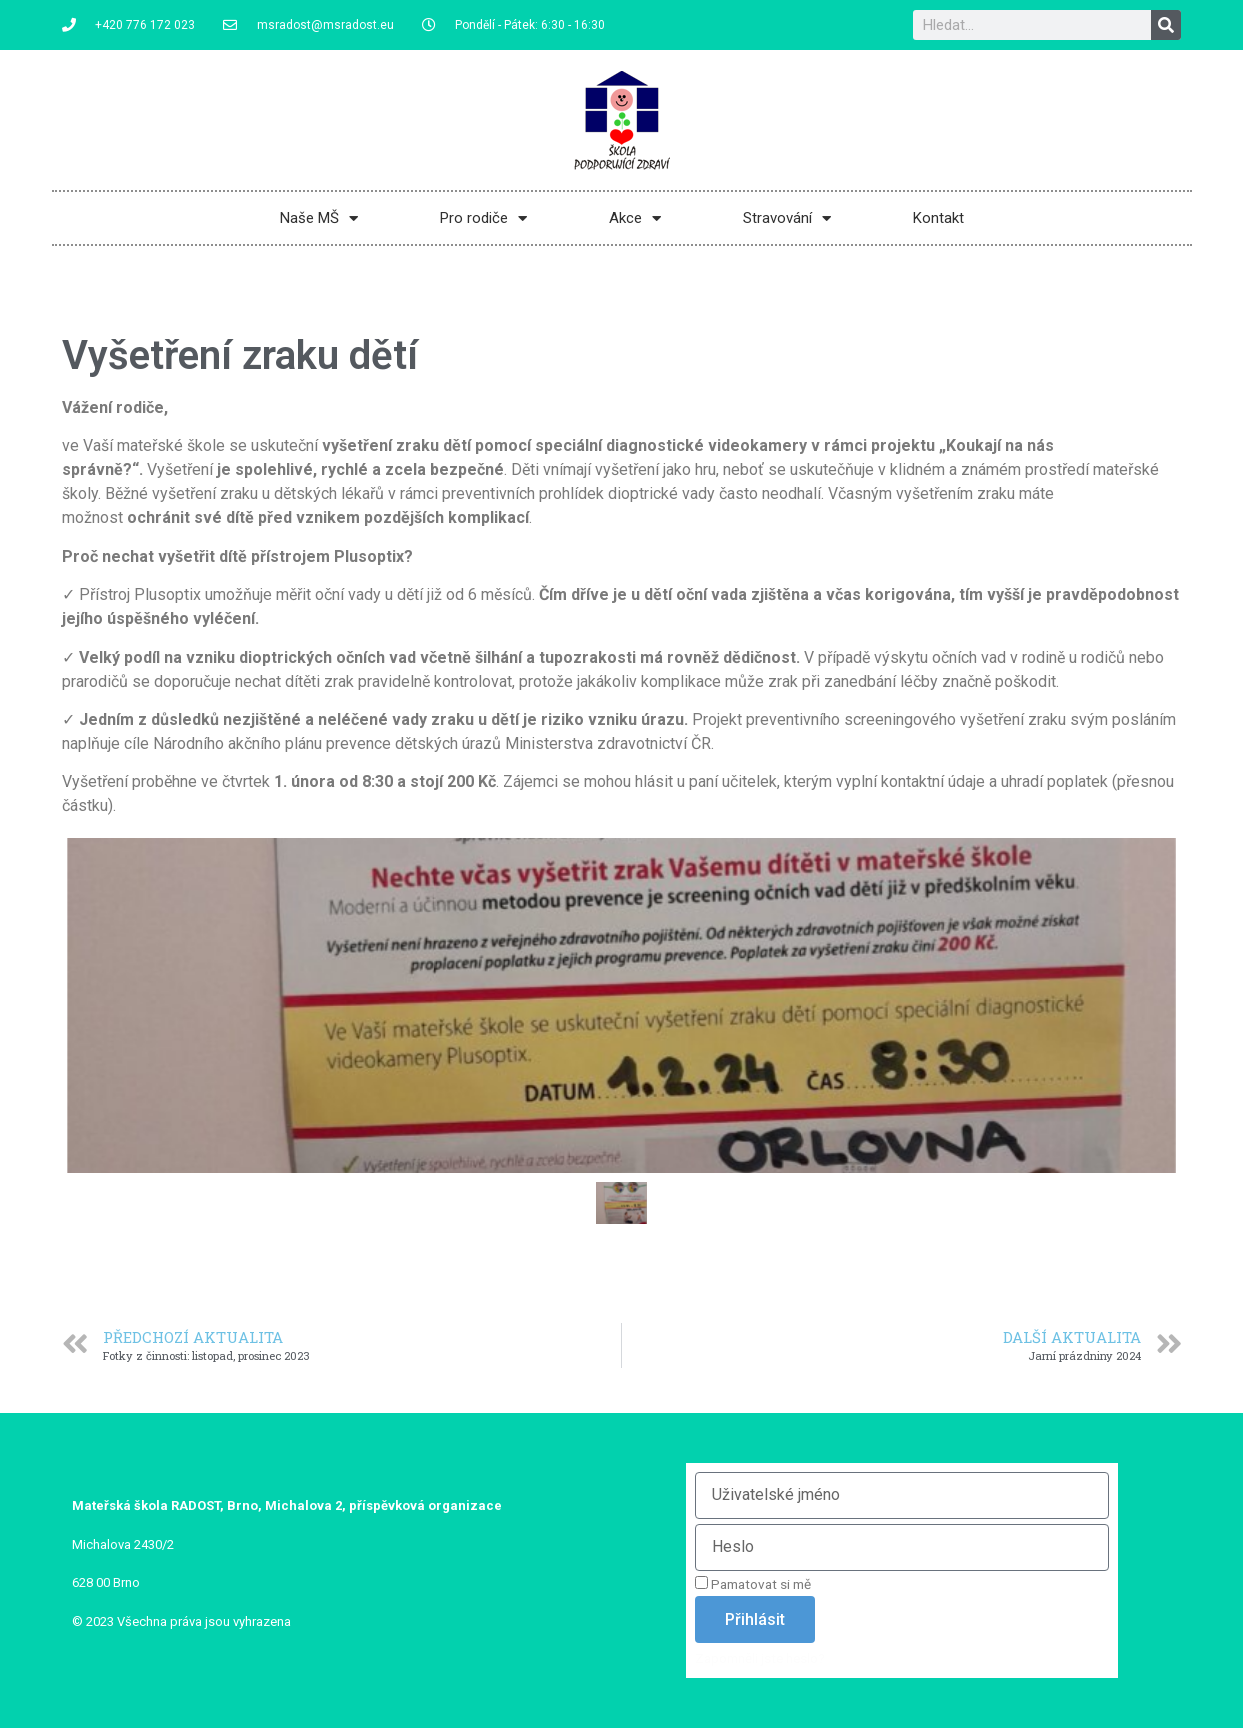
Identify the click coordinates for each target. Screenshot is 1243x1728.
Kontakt (938, 218)
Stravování (787, 218)
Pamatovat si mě (753, 1584)
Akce (635, 218)
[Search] (1166, 25)
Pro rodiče (483, 218)
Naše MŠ (319, 218)
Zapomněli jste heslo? (760, 1658)
